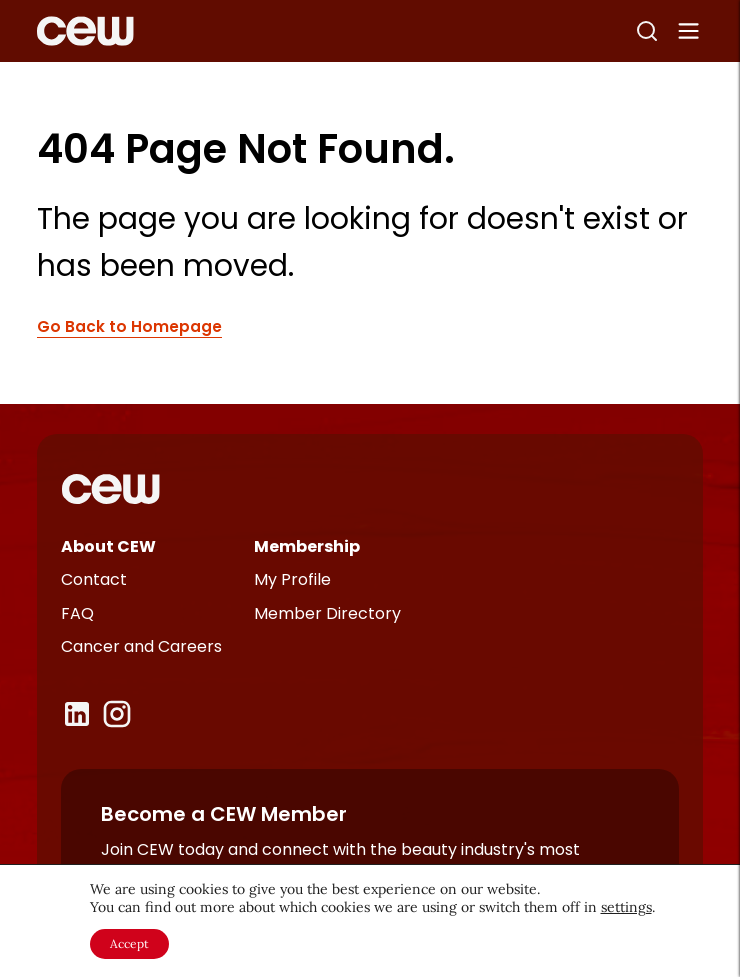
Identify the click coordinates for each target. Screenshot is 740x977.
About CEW (108, 546)
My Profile (292, 579)
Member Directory (327, 613)
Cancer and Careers (141, 646)
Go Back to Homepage (129, 327)
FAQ (77, 613)
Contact (94, 579)
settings (626, 907)
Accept (129, 943)
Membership (307, 546)
